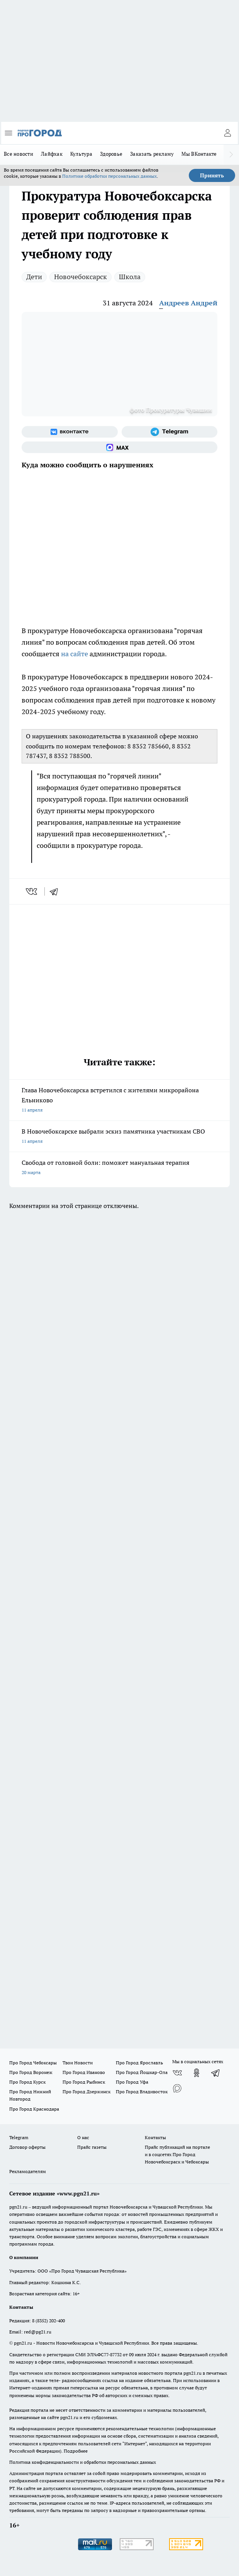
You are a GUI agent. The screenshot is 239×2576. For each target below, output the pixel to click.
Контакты (155, 2137)
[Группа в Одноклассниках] (196, 2073)
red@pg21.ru (37, 2332)
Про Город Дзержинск (86, 2091)
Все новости (18, 153)
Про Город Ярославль (139, 2063)
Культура (81, 153)
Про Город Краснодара (34, 2109)
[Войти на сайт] (227, 133)
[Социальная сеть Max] (119, 447)
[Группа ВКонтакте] (70, 432)
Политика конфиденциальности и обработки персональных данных (82, 2462)
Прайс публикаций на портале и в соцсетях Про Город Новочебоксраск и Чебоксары (177, 2154)
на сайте (74, 653)
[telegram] (56, 891)
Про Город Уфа (132, 2082)
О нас (83, 2137)
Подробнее (76, 2451)
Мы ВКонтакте (199, 153)
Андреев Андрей (188, 302)
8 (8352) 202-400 (48, 2320)
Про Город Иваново (84, 2072)
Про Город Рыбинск (84, 2082)
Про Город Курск (27, 2082)
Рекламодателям (27, 2171)
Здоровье (111, 153)
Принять (212, 175)
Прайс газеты (92, 2147)
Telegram (18, 2137)
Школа (130, 276)
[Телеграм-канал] (170, 432)
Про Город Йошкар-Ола (142, 2072)
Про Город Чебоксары (33, 2063)
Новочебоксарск (80, 276)
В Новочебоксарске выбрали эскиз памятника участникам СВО (119, 1136)
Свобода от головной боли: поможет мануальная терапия (119, 1168)
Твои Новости (78, 2063)
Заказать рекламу (152, 153)
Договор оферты (27, 2147)
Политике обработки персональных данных (109, 176)
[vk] (32, 891)
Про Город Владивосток (142, 2091)
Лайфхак (52, 153)
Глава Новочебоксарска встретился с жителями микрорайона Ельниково (119, 1100)
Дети (34, 276)
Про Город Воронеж (31, 2072)
